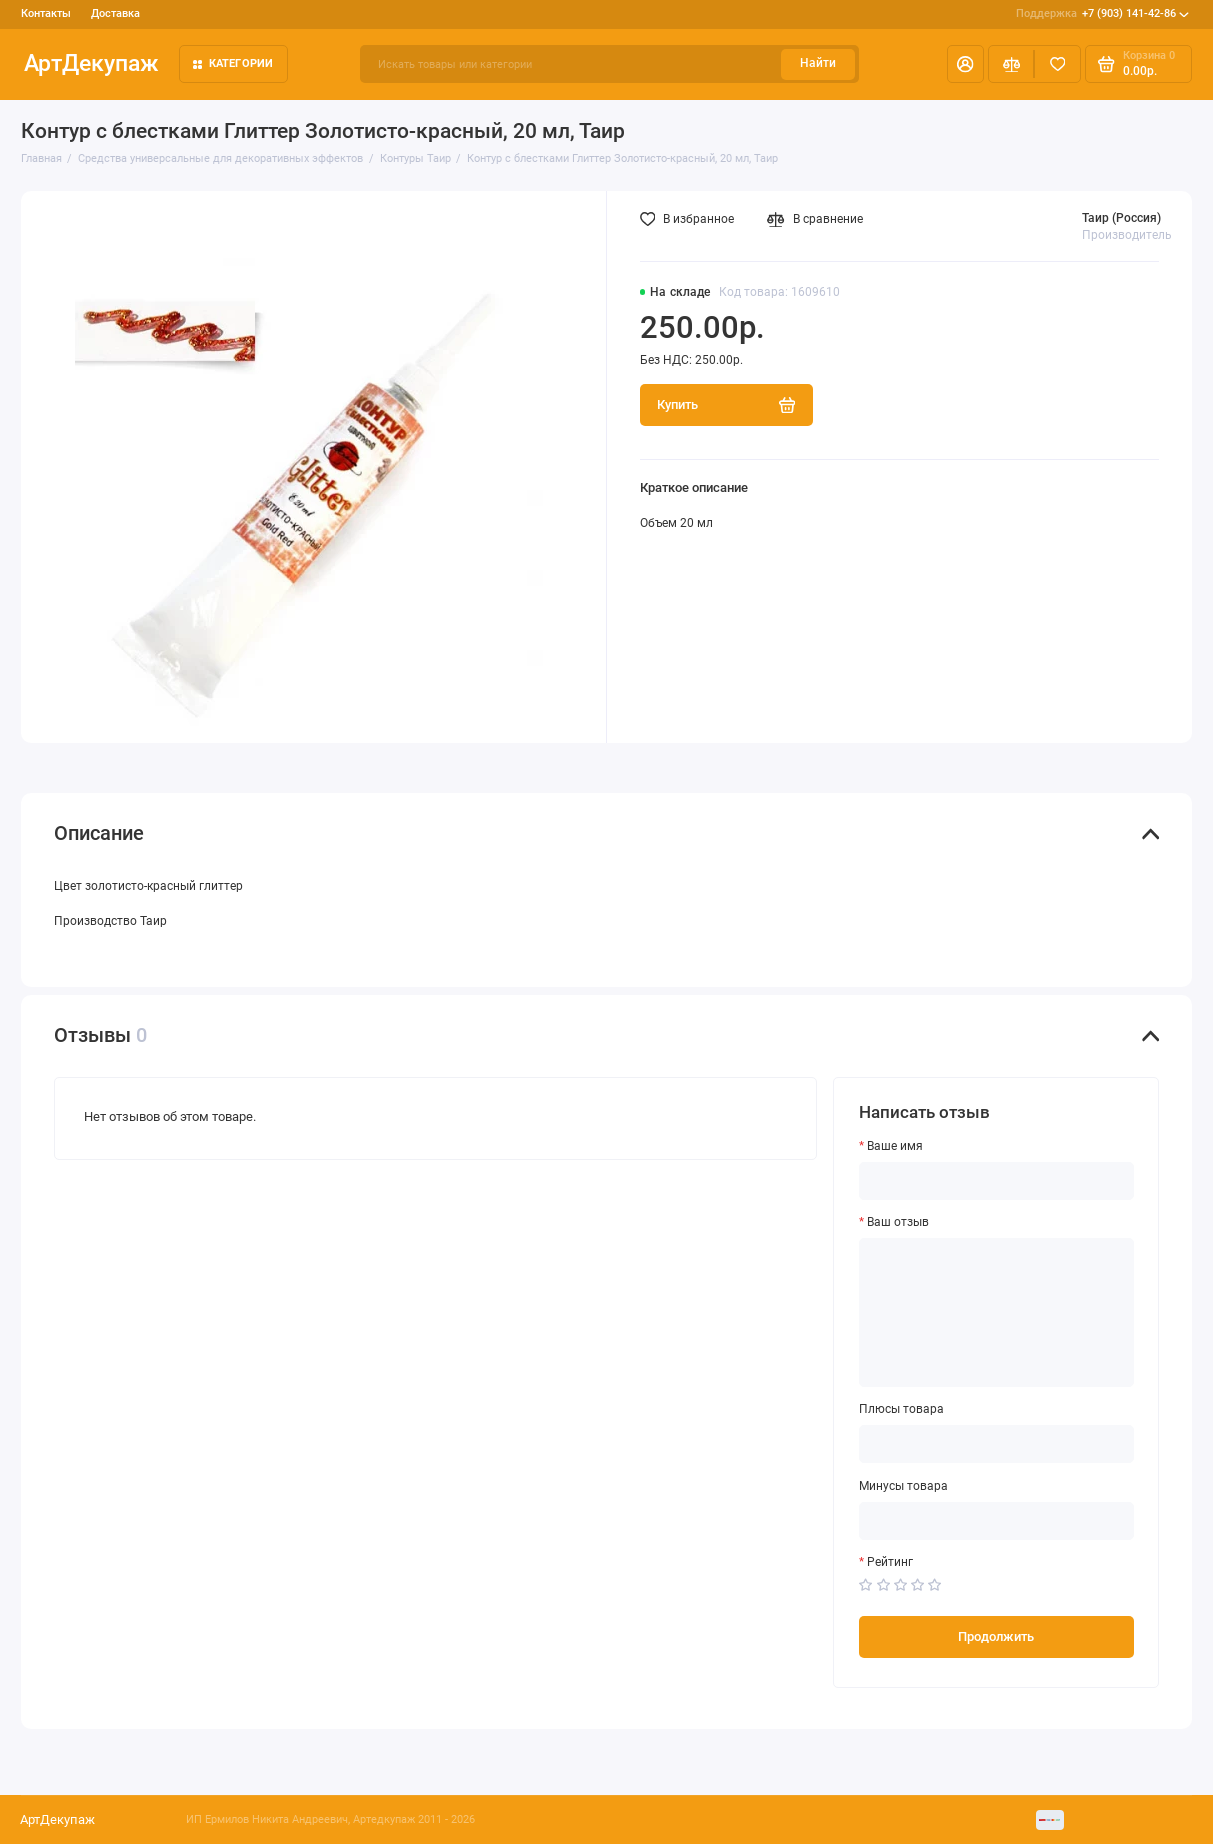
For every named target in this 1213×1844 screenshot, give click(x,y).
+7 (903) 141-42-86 (1102, 14)
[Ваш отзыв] (996, 1312)
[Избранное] (1057, 64)
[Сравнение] (1011, 64)
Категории (233, 63)
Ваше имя (895, 1146)
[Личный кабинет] (965, 64)
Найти (818, 63)
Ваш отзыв (898, 1222)
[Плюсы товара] (996, 1444)
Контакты (46, 13)
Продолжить (996, 1636)
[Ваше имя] (996, 1181)
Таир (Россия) (1121, 218)
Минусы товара (903, 1486)
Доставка (115, 13)
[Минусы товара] (996, 1521)
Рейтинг (890, 1562)
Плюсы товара (901, 1409)
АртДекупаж (91, 63)
